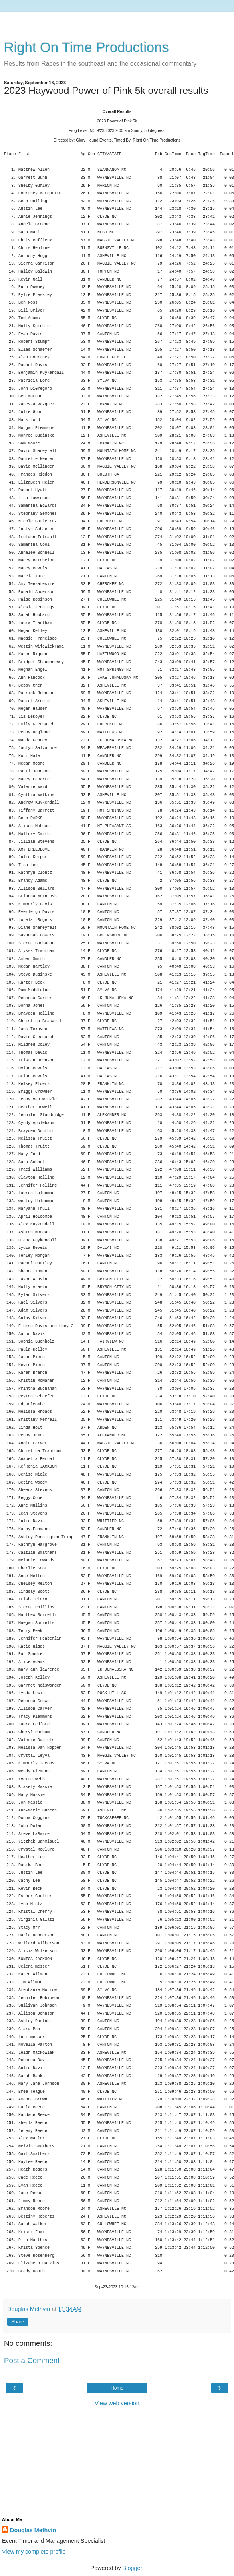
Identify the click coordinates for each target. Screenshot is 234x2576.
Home (117, 2388)
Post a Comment (31, 2360)
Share (17, 2322)
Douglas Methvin (33, 2530)
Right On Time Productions (86, 47)
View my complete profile (34, 2551)
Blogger (132, 2568)
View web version (117, 2403)
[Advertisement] (117, 22)
